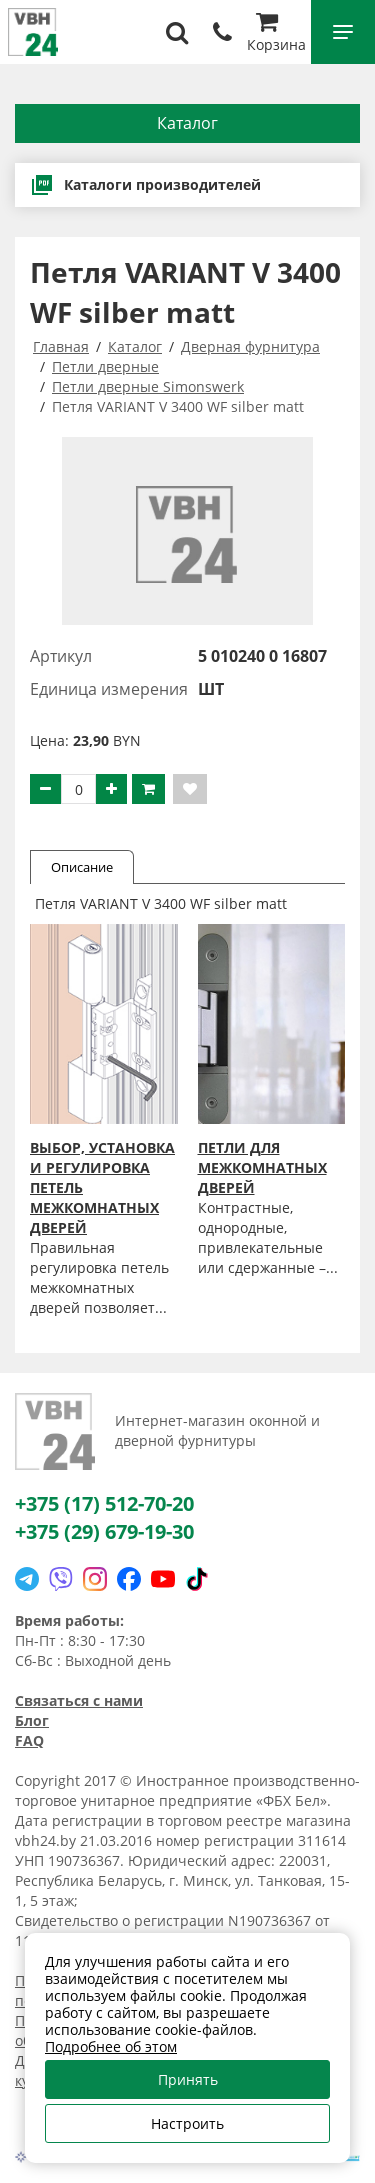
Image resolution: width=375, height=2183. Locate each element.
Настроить (187, 2123)
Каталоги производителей (145, 185)
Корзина (276, 34)
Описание (82, 867)
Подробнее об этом (111, 2046)
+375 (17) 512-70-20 (104, 1503)
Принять (188, 2079)
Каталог (187, 123)
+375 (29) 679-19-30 (104, 1531)
